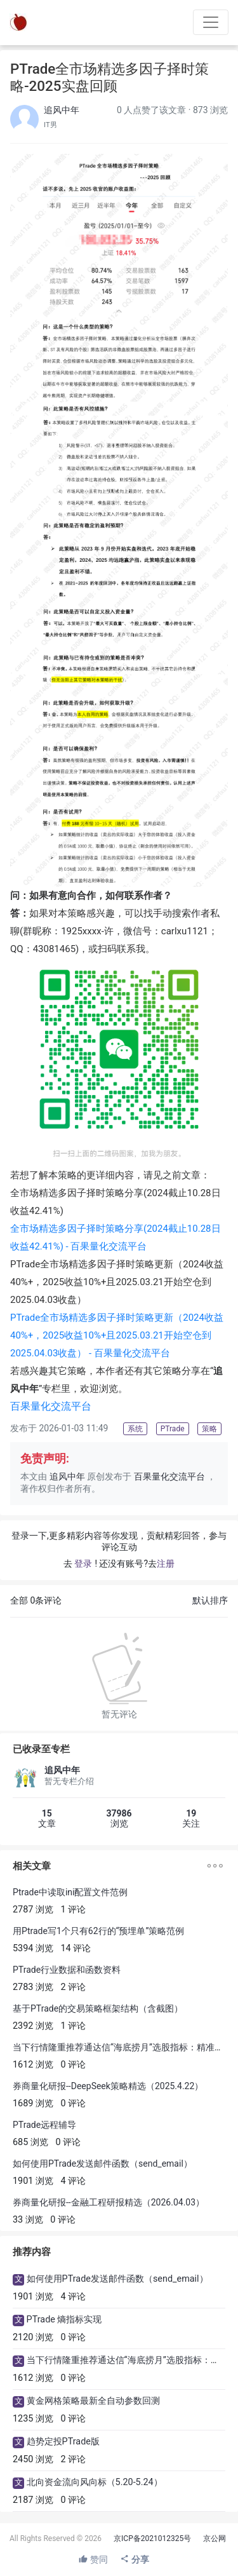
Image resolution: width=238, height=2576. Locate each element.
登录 (83, 1563)
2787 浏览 (33, 1909)
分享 (134, 2559)
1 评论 (73, 1909)
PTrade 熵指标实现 (64, 2319)
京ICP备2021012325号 (152, 2538)
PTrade (116, 1335)
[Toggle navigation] (210, 22)
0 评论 (73, 2064)
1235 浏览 (33, 2418)
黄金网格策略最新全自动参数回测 (93, 2400)
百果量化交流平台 (169, 1476)
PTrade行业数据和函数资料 (67, 1970)
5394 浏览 (33, 1948)
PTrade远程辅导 (44, 2125)
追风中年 (61, 110)
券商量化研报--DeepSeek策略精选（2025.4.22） (108, 2086)
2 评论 (73, 1987)
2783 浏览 (33, 1987)
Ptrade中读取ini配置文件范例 (70, 1892)
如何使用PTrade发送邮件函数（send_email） (102, 2163)
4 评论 (73, 2181)
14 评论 (76, 1948)
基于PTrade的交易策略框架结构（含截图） (98, 2008)
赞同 (93, 2559)
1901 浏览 (33, 2181)
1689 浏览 (33, 2103)
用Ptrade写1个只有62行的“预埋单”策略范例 (98, 1931)
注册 (166, 1563)
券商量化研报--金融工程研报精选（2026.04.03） (108, 2202)
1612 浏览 (33, 2064)
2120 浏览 (33, 2337)
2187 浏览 (33, 2500)
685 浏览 (30, 2142)
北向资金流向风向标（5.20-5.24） (94, 2482)
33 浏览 (28, 2219)
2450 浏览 (33, 2459)
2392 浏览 (33, 2026)
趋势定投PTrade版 (63, 2441)
